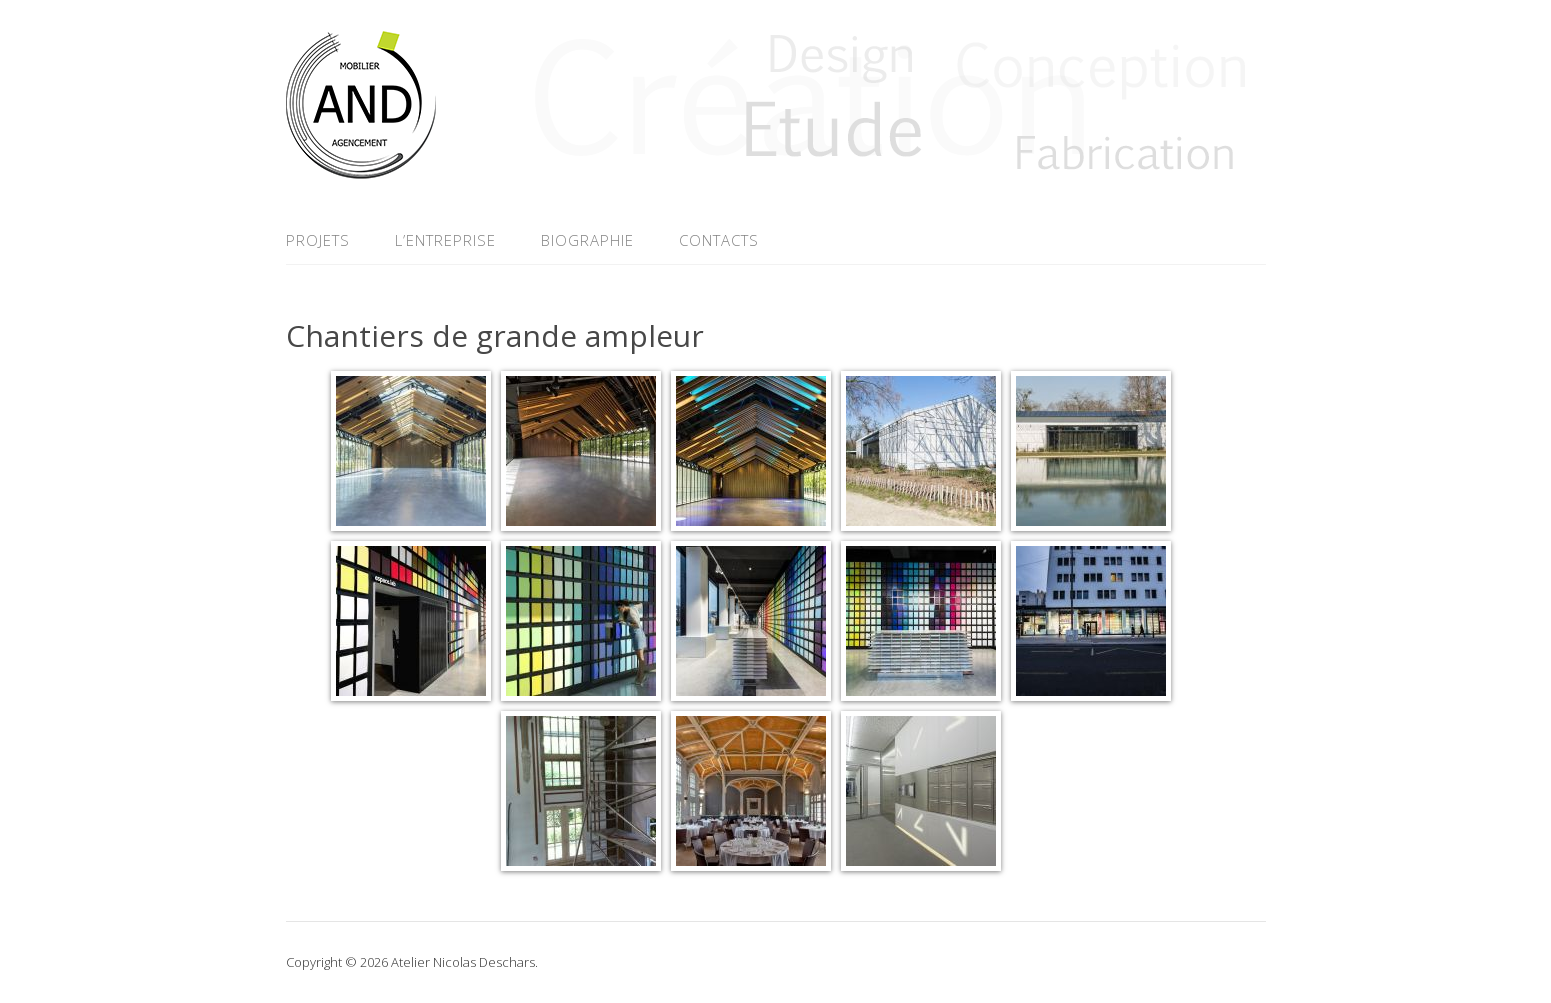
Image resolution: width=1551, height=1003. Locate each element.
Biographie (587, 240)
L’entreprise (445, 240)
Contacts (719, 240)
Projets (318, 240)
